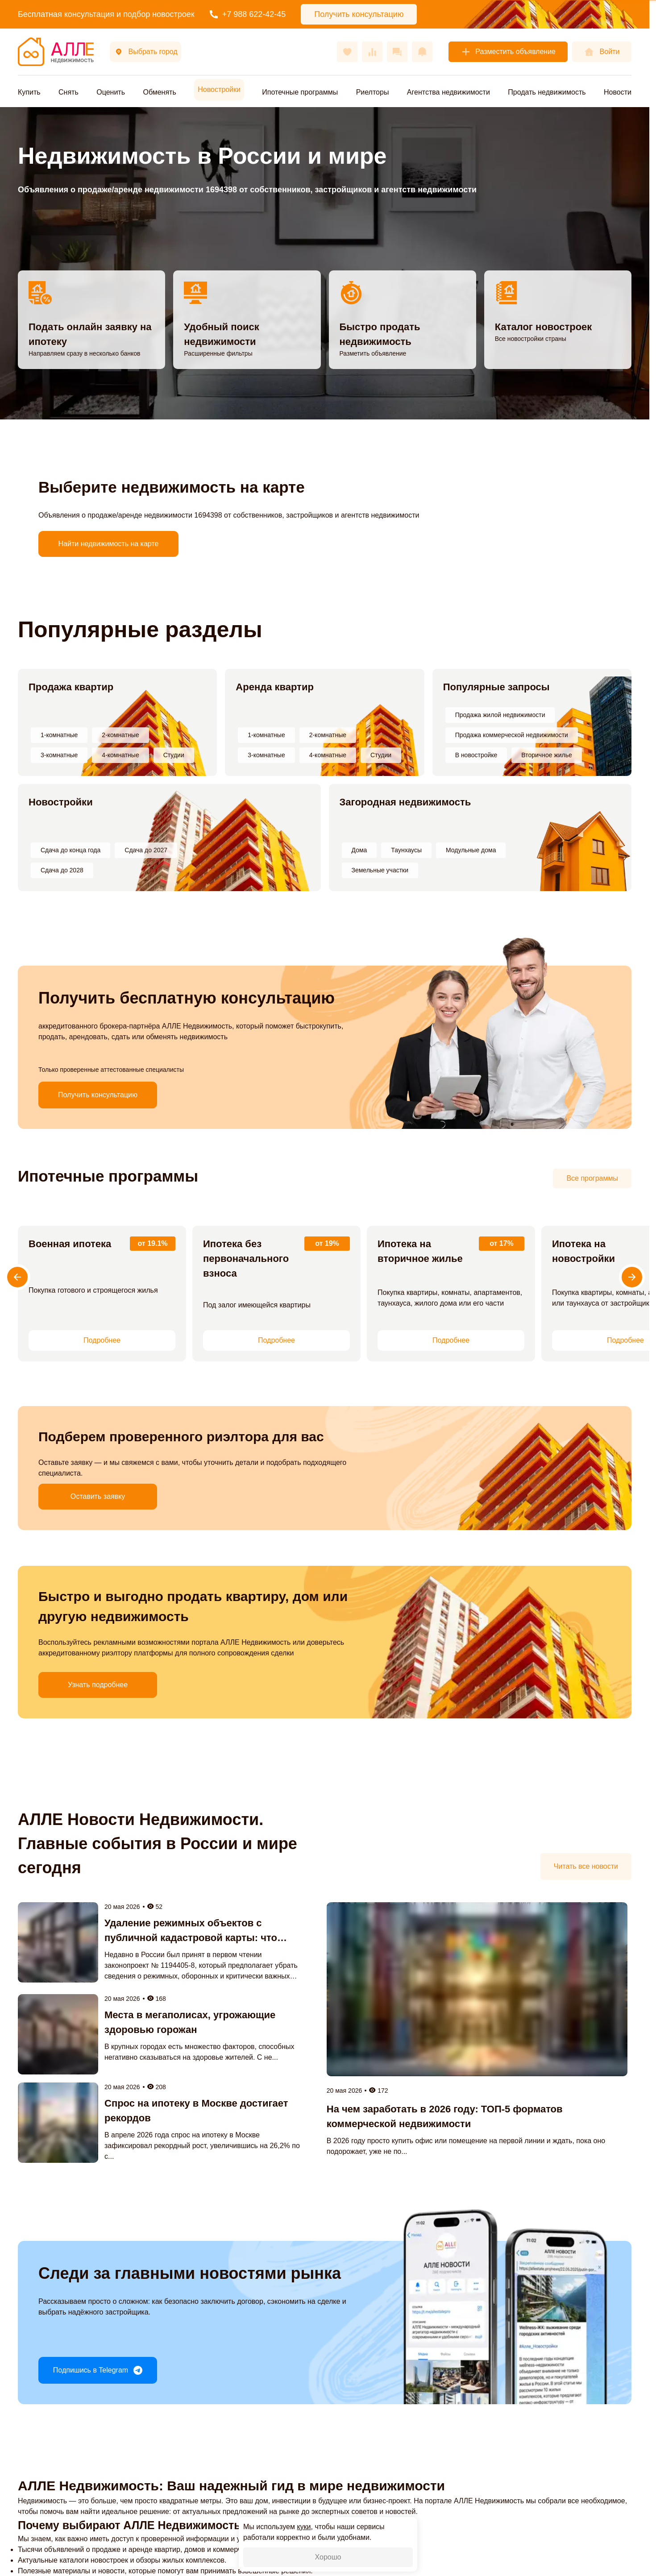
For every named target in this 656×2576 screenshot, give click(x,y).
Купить (29, 92)
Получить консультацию (97, 1095)
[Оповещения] (422, 51)
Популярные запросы (496, 687)
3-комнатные (59, 755)
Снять (68, 92)
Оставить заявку (98, 1496)
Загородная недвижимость (405, 802)
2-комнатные (120, 734)
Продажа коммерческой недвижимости (511, 734)
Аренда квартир (275, 687)
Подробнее (101, 1340)
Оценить (110, 92)
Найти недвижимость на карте (108, 544)
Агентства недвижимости (448, 92)
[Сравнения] (372, 51)
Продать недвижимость (546, 92)
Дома (359, 850)
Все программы (592, 1178)
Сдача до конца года (70, 850)
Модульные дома (471, 850)
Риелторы (372, 92)
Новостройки (61, 802)
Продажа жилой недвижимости (500, 714)
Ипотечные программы (300, 92)
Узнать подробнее (98, 1684)
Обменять (159, 92)
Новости (617, 92)
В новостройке (476, 755)
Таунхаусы (406, 850)
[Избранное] (347, 51)
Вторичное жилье (546, 755)
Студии (173, 755)
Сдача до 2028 (62, 870)
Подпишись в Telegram (97, 2370)
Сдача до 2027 (146, 850)
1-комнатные (59, 734)
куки (304, 2526)
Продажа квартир (71, 687)
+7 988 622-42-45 (248, 14)
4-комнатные (120, 755)
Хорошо (328, 2557)
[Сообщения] (397, 51)
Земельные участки (380, 870)
